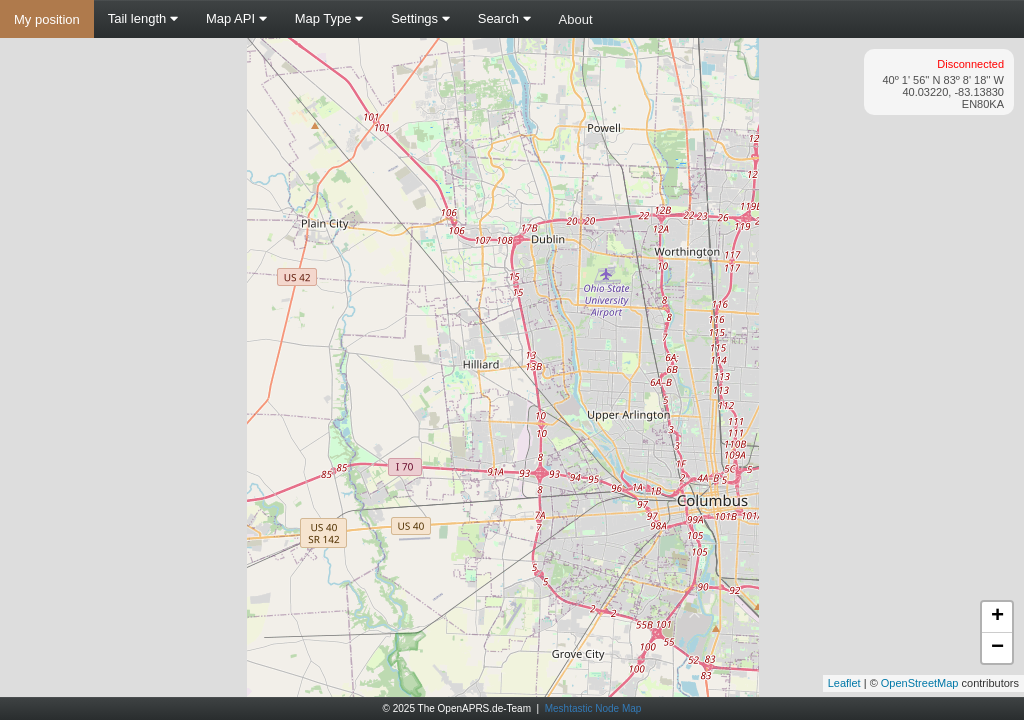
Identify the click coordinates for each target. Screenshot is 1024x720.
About (576, 19)
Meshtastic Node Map (593, 708)
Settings (420, 18)
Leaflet (844, 683)
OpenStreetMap (920, 683)
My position (47, 19)
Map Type (329, 18)
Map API (236, 18)
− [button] (997, 648)
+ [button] (997, 617)
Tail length (143, 18)
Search (504, 18)
